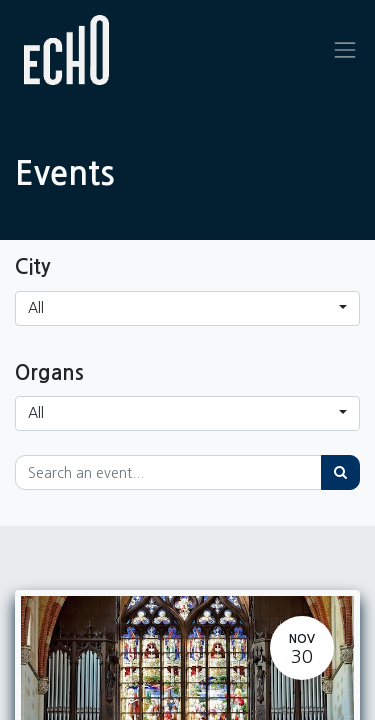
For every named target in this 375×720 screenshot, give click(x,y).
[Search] (340, 472)
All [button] (36, 308)
